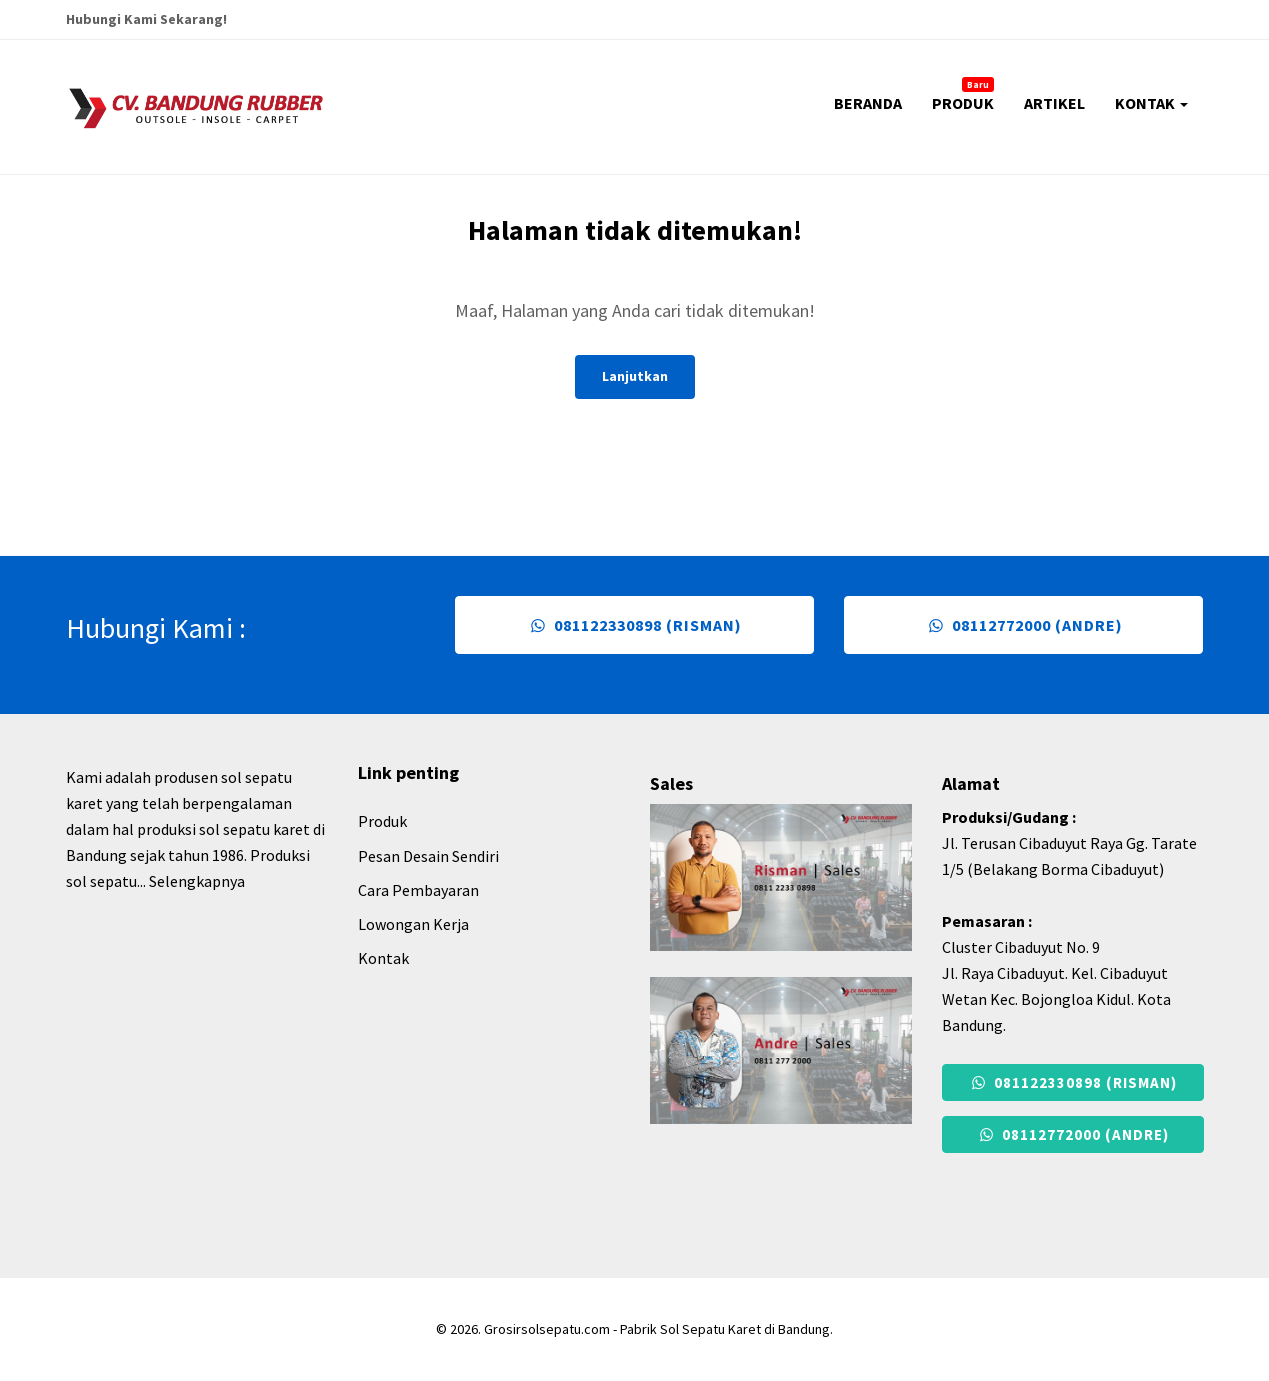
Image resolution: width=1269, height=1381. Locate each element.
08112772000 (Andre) (1023, 625)
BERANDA (868, 103)
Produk (382, 821)
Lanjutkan (635, 376)
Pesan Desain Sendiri (428, 856)
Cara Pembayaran (418, 890)
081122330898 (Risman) (634, 625)
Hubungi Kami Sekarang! (146, 19)
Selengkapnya (197, 881)
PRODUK (963, 95)
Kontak (383, 958)
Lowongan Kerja (413, 924)
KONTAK (1151, 103)
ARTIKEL (1054, 103)
